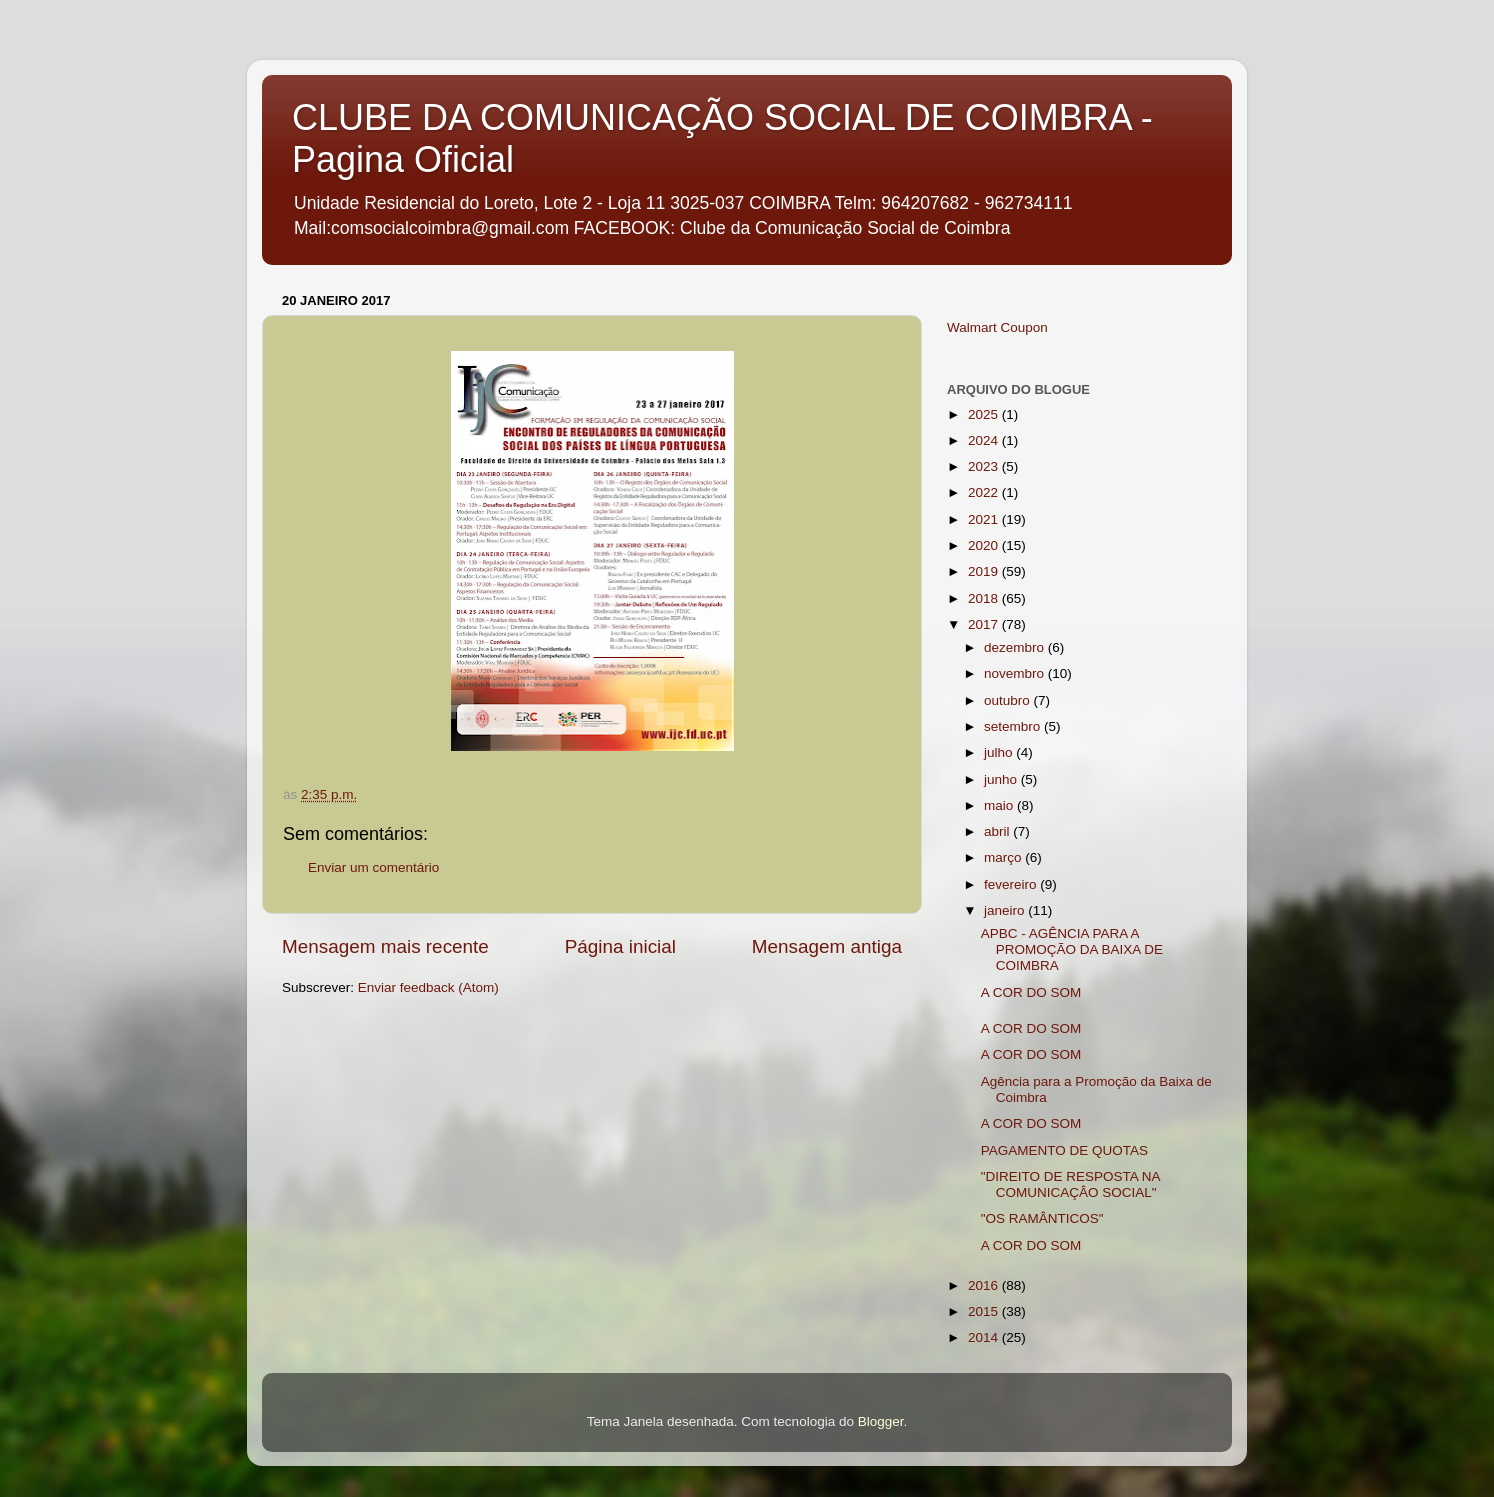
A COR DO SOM (1031, 992)
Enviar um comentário (373, 867)
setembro (1014, 726)
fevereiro (1012, 884)
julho (1000, 752)
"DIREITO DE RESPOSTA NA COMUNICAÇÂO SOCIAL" (1070, 1184)
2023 (985, 466)
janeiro (1006, 910)
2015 (985, 1311)
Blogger (881, 1421)
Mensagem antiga (827, 946)
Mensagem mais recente (385, 946)
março (1004, 857)
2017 (985, 624)
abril (998, 831)
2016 (985, 1285)
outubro (1009, 700)
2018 (985, 598)
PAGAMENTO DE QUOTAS (1064, 1150)
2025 (985, 414)
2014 (985, 1337)
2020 (985, 545)
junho (1002, 779)
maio (1000, 805)
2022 (985, 492)
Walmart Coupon (997, 327)
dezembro (1016, 647)
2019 (985, 571)
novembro (1016, 673)
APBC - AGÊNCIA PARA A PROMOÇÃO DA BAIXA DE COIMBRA (1072, 949)
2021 (985, 519)
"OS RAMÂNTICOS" (1042, 1218)
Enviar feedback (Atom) (428, 987)
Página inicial (620, 946)
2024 (985, 440)
